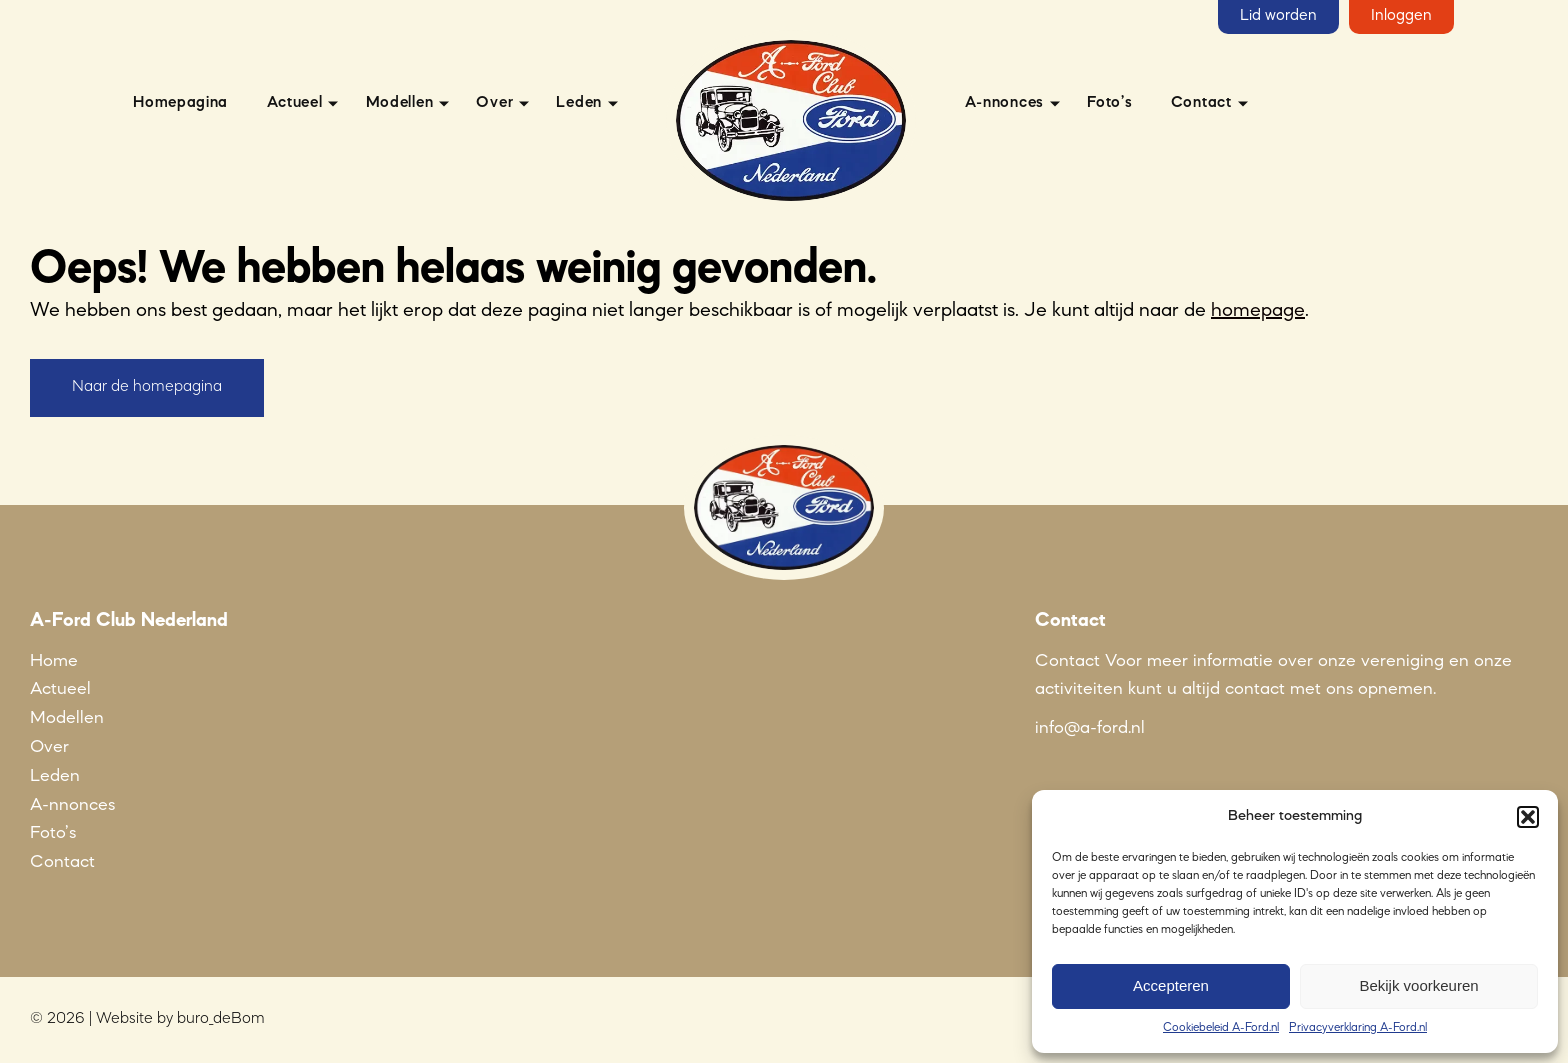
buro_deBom (221, 1019)
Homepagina (180, 103)
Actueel (295, 103)
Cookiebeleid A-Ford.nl (1221, 1028)
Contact (1201, 103)
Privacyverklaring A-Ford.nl (1358, 1028)
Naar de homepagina (147, 387)
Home (54, 661)
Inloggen (1401, 16)
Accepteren (1171, 985)
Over (494, 103)
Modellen (400, 103)
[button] (1528, 817)
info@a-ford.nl (1090, 728)
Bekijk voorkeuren (1418, 985)
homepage (1258, 311)
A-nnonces (1004, 103)
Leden (579, 103)
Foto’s (1109, 103)
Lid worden (1278, 16)
